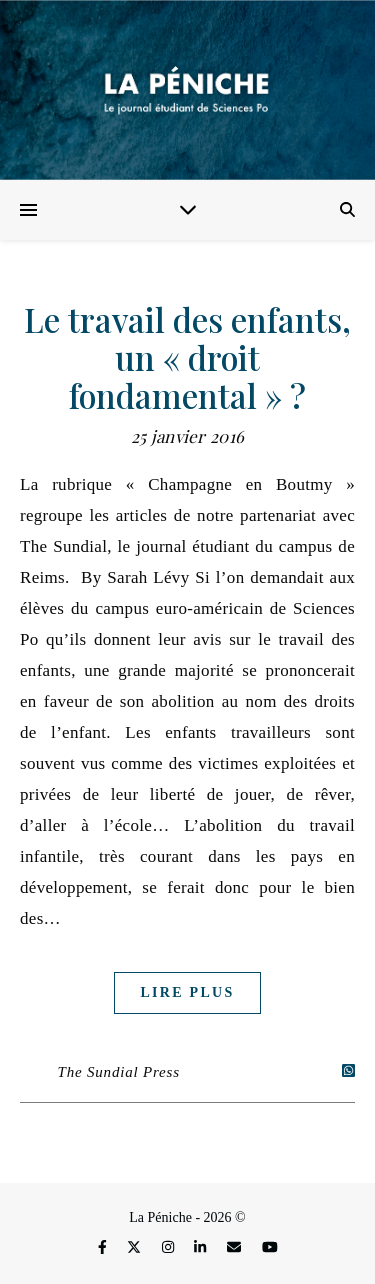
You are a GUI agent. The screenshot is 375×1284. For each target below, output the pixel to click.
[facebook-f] (104, 1248)
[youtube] (270, 1248)
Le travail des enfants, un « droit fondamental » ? (187, 357)
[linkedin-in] (202, 1248)
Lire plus (187, 992)
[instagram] (170, 1248)
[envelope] (236, 1248)
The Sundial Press (119, 1072)
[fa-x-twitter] (136, 1248)
